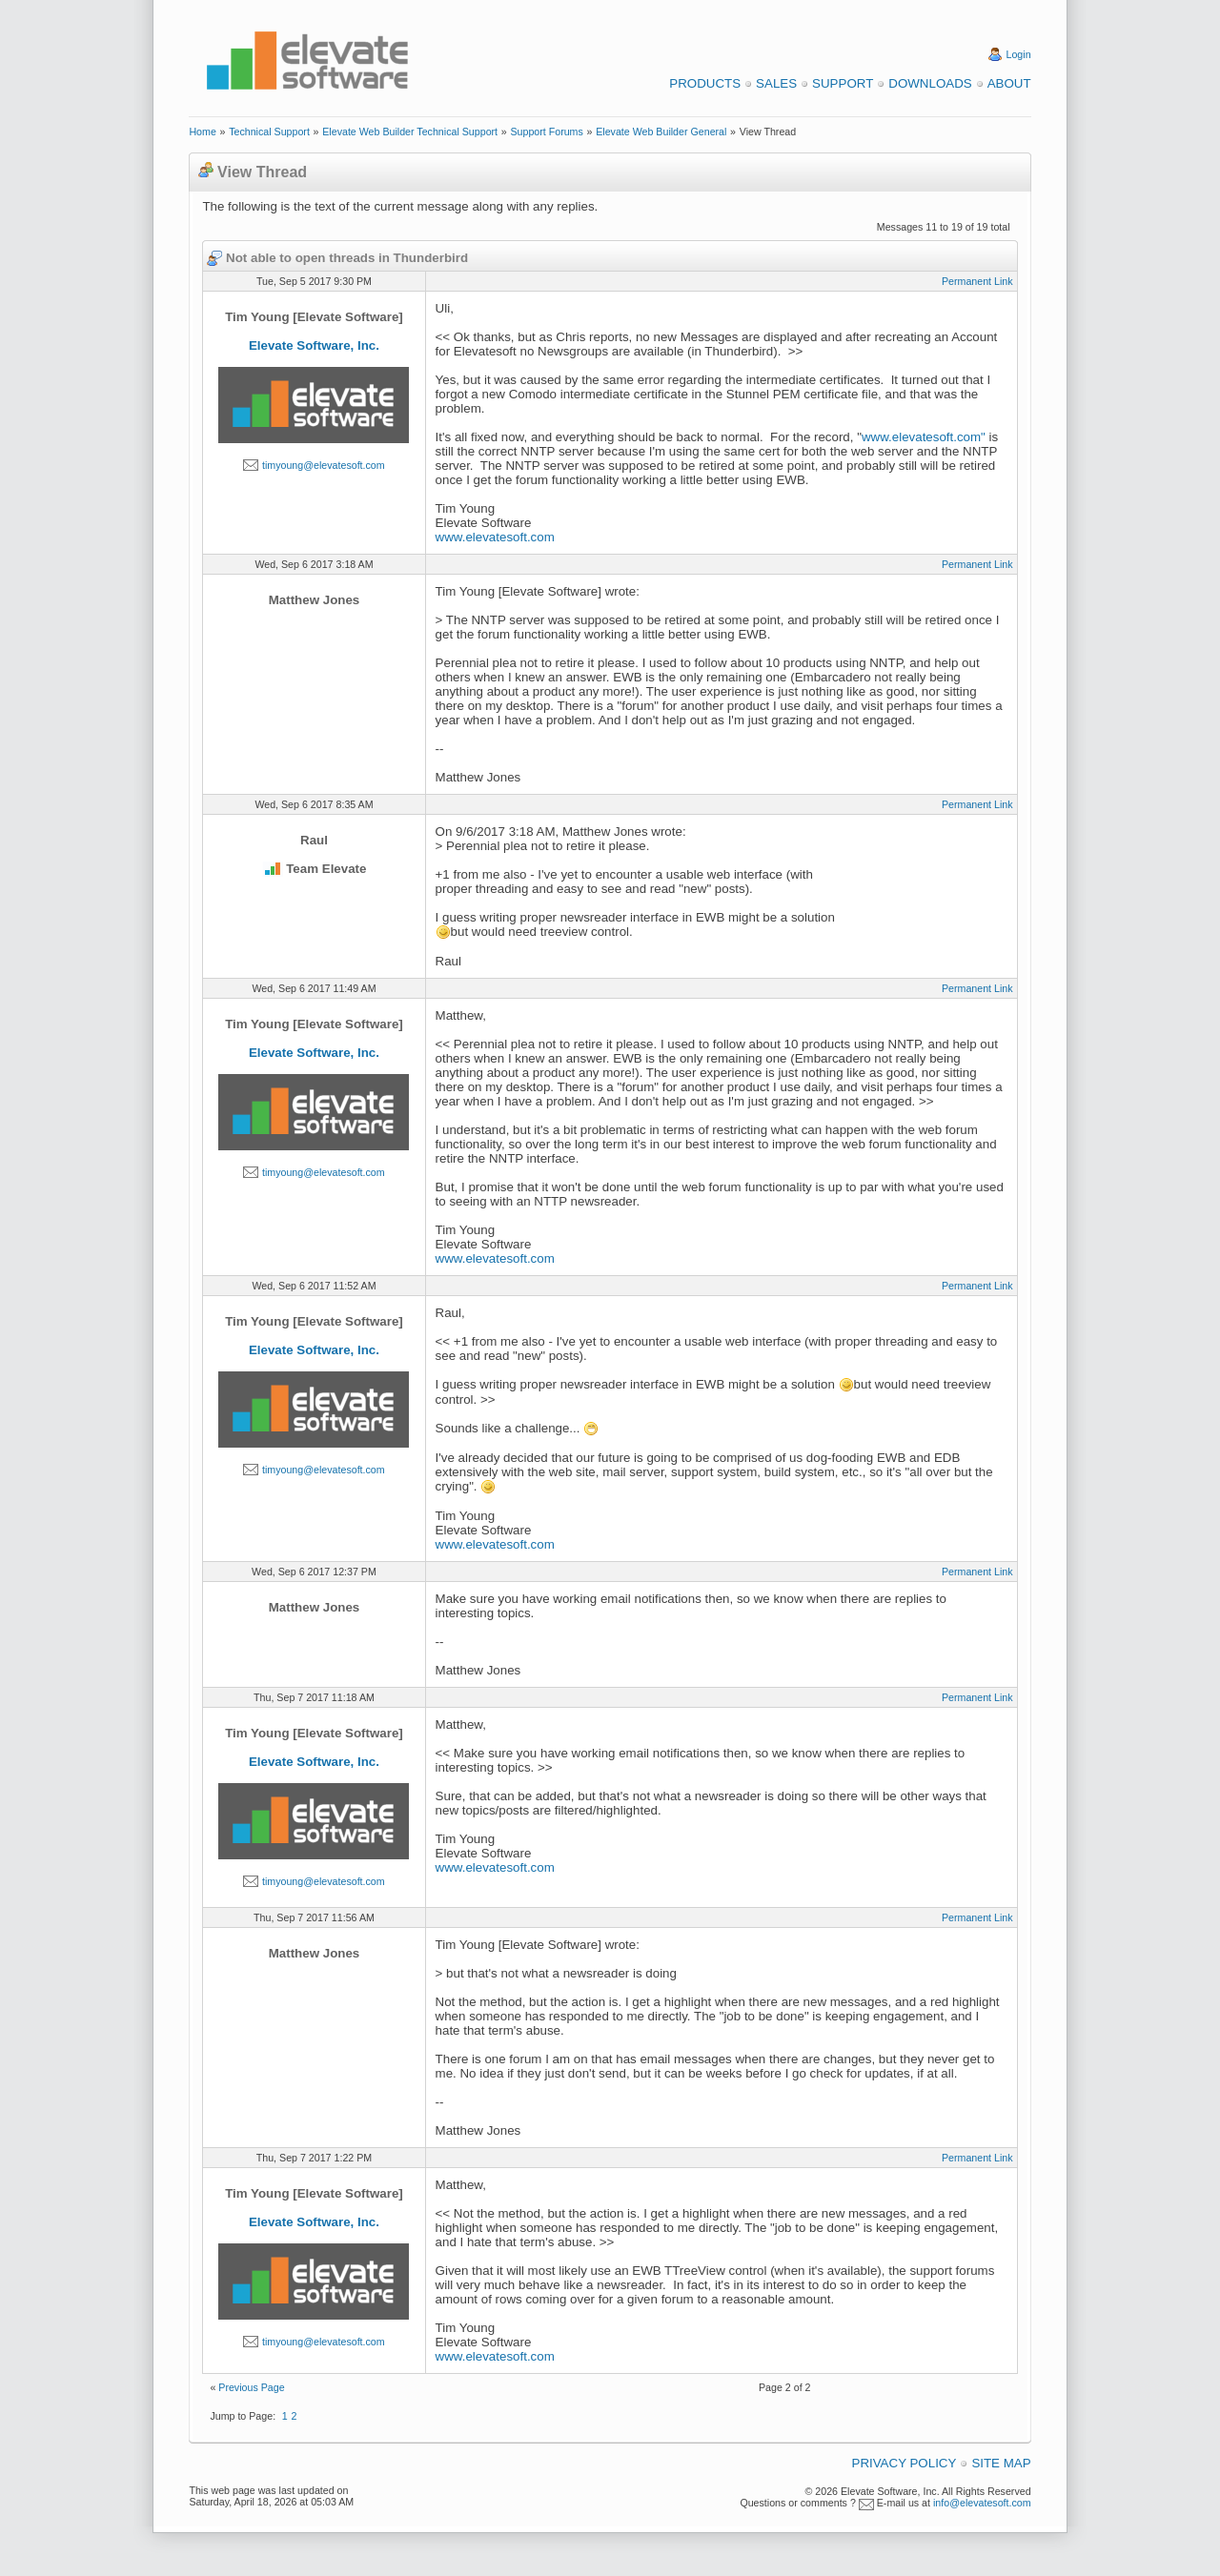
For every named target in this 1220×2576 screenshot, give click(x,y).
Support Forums (546, 131)
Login (1018, 54)
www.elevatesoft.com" (924, 437)
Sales (776, 83)
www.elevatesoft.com (495, 537)
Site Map (1000, 2463)
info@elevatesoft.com (982, 2502)
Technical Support (269, 131)
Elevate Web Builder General (661, 131)
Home (202, 131)
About (1009, 83)
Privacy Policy (904, 2463)
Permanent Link (977, 281)
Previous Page (251, 2387)
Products (705, 83)
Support (842, 83)
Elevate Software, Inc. (314, 345)
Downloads (929, 83)
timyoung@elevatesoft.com (323, 465)
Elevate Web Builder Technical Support (410, 131)
